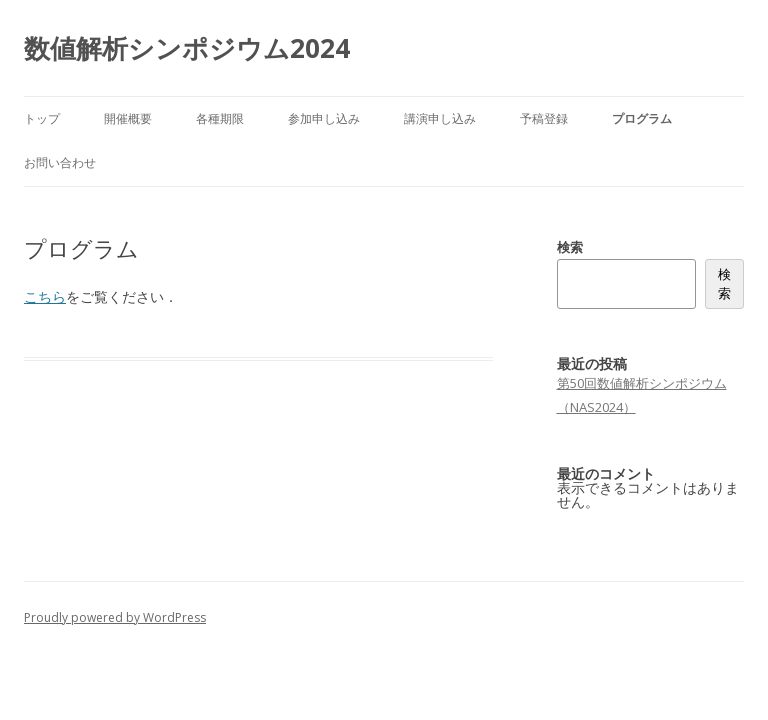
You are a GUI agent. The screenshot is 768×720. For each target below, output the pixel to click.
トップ (42, 118)
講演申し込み (440, 118)
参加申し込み (324, 118)
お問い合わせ (60, 162)
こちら (45, 296)
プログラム (642, 118)
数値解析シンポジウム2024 (187, 48)
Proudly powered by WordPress (115, 617)
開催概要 (128, 118)
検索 (570, 247)
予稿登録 (544, 118)
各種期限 (220, 118)
